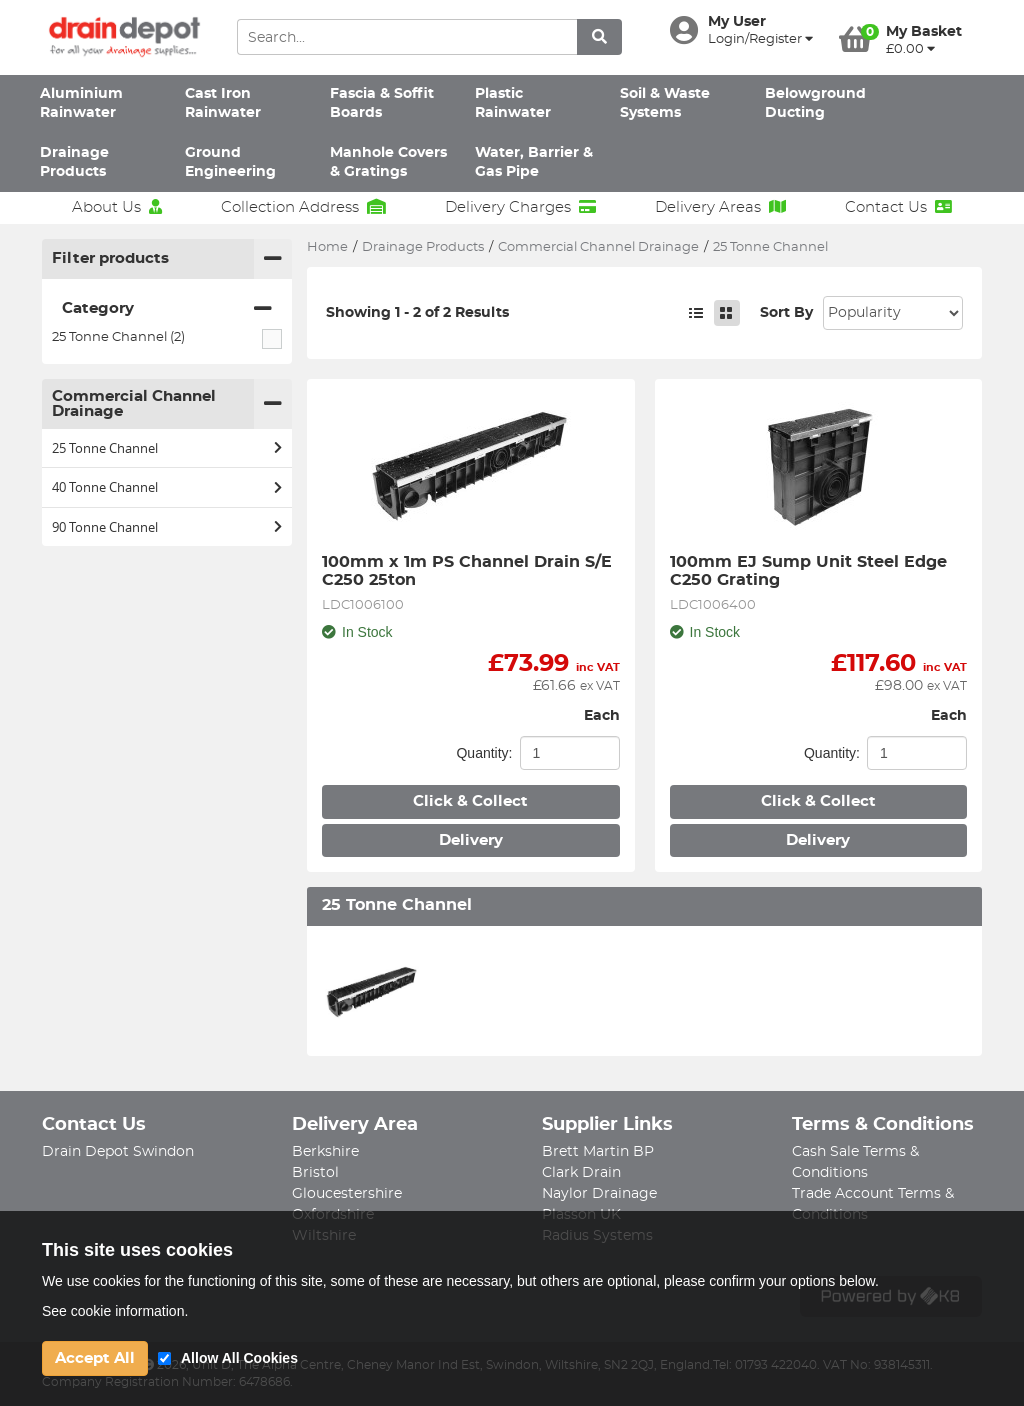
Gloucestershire (347, 1194)
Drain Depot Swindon (118, 1152)
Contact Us (898, 207)
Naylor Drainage (599, 1194)
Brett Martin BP (598, 1152)
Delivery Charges (520, 207)
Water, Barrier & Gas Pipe (534, 162)
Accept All (95, 1358)
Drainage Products (74, 162)
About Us (117, 207)
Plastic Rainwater (513, 103)
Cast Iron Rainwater (223, 103)
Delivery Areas (720, 207)
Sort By (786, 313)
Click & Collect (470, 801)
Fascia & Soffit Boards (382, 103)
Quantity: (484, 753)
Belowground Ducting (815, 103)
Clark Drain (581, 1173)
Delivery (471, 840)
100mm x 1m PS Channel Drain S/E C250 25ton (469, 571)
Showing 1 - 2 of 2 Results (417, 313)
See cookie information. (115, 1311)
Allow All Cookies (239, 1358)
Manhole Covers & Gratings (388, 162)
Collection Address (303, 207)
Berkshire (325, 1152)
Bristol (315, 1173)
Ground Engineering (230, 162)
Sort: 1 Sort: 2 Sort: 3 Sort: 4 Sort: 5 (893, 313)
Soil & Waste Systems (665, 103)
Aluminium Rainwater (81, 103)
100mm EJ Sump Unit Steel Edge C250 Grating (811, 571)
